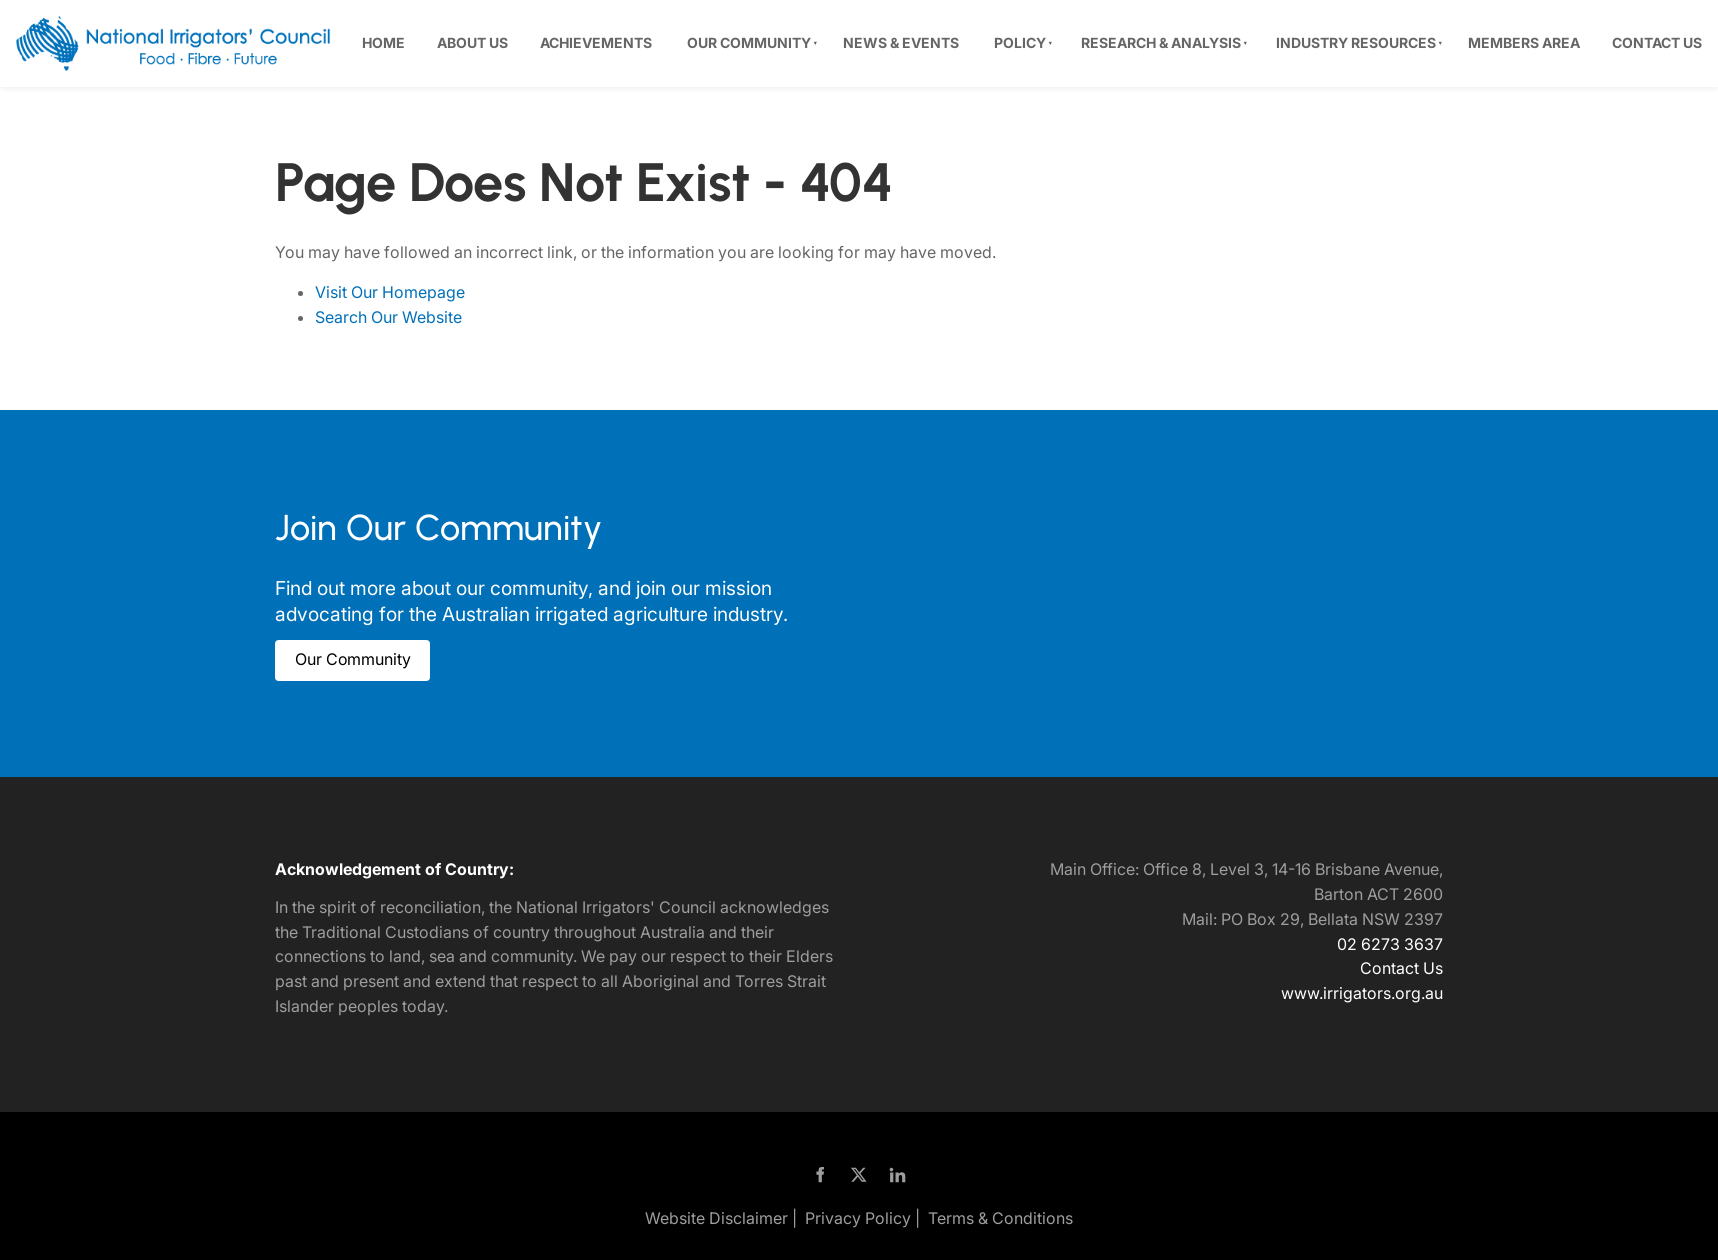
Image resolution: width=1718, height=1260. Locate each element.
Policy (1020, 42)
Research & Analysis (1161, 42)
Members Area (1524, 42)
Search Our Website (388, 317)
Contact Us (1657, 42)
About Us (472, 42)
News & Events (901, 42)
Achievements (596, 42)
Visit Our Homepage (390, 292)
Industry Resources (1356, 42)
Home (383, 42)
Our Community (749, 42)
